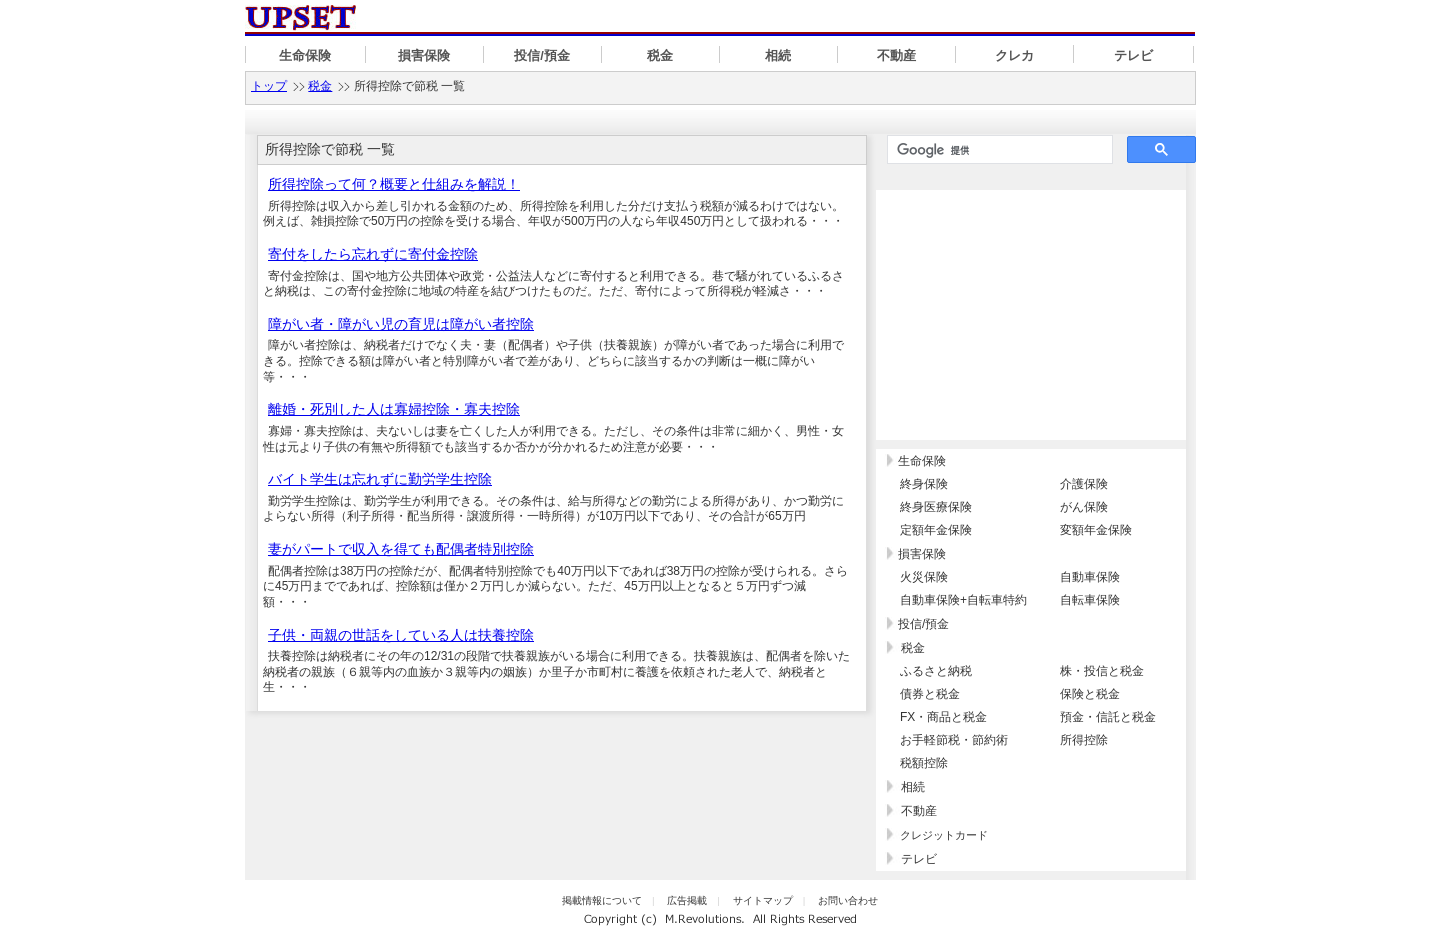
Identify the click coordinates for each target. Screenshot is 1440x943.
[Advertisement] (1031, 315)
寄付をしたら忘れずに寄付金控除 (373, 254)
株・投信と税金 (1102, 671)
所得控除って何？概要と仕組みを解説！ (394, 184)
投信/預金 (542, 55)
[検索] (998, 150)
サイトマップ (763, 900)
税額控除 (924, 763)
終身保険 (924, 484)
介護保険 (1084, 484)
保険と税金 (1090, 694)
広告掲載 (687, 900)
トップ (269, 86)
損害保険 (424, 55)
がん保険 (1084, 507)
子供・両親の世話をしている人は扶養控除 (401, 635)
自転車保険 (1090, 600)
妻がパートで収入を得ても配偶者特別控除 (401, 549)
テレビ (1133, 55)
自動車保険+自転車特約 (963, 600)
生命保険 (305, 55)
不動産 (896, 55)
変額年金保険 (1096, 530)
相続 (778, 55)
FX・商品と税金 (943, 717)
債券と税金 (930, 694)
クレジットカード (944, 835)
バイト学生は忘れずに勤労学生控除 (380, 479)
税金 (660, 55)
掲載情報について (602, 900)
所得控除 (1084, 740)
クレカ (1014, 55)
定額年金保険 (936, 530)
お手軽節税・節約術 (954, 740)
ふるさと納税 (936, 671)
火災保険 (924, 577)
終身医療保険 (936, 507)
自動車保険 (1090, 577)
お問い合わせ (848, 900)
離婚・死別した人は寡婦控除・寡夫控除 (394, 409)
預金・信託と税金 (1108, 717)
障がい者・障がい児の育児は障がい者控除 (401, 324)
